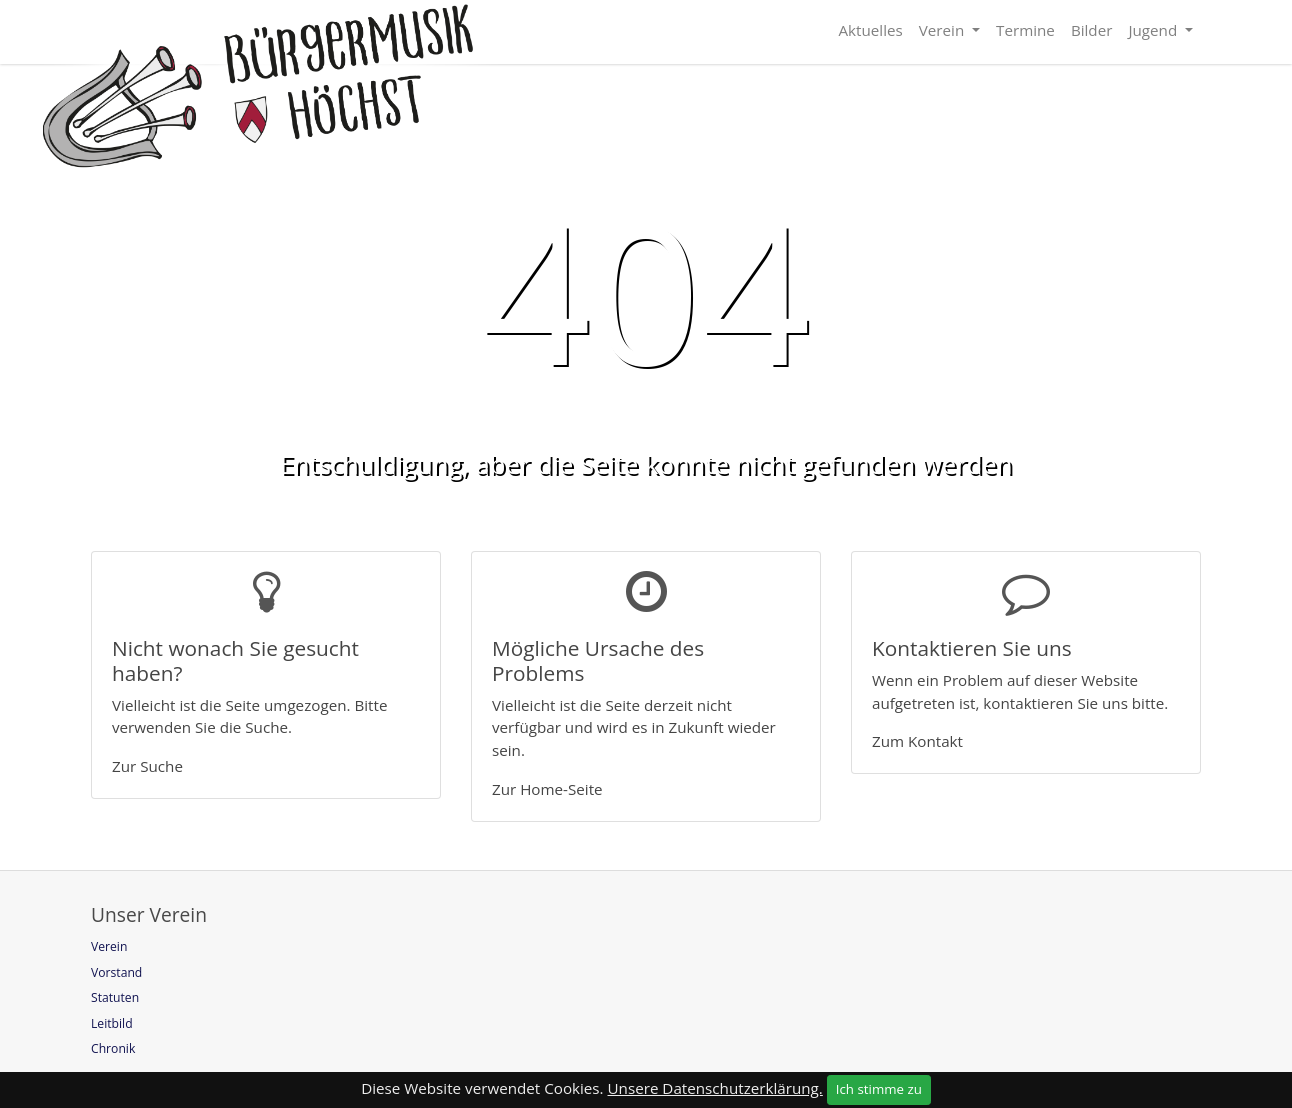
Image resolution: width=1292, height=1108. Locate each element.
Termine (1025, 30)
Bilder (1092, 30)
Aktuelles (870, 30)
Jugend (1154, 30)
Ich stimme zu (879, 1089)
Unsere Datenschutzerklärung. (715, 1088)
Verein (943, 30)
